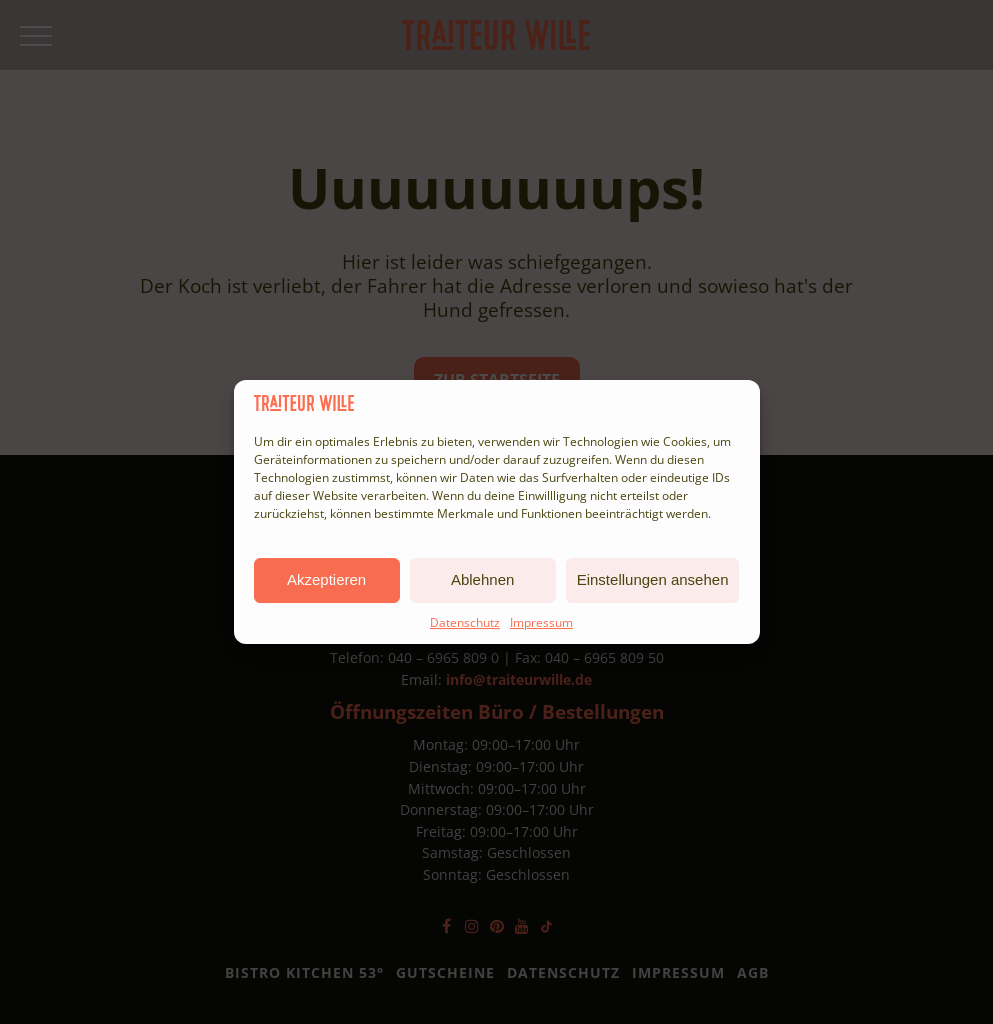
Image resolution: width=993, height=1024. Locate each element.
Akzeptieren (326, 579)
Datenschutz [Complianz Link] (465, 622)
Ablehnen (482, 579)
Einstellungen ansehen (653, 579)
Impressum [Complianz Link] (541, 622)
